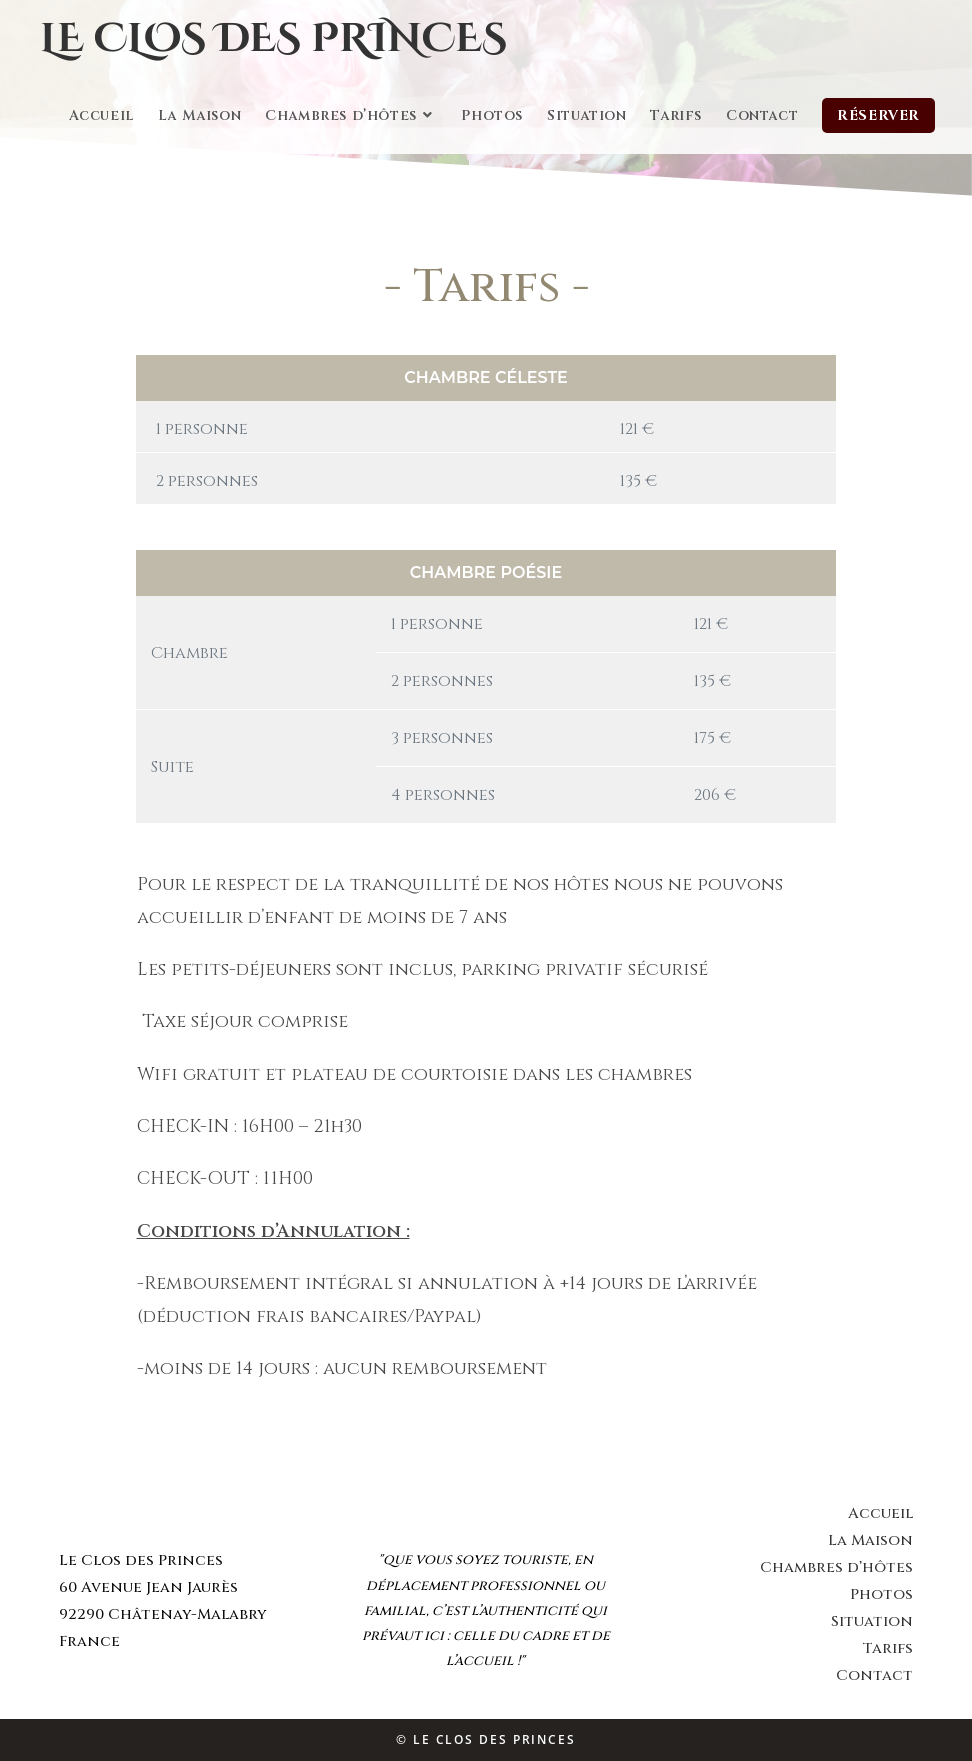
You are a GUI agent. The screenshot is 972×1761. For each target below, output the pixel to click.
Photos (881, 1594)
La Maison (870, 1540)
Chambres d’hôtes (836, 1567)
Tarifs (887, 1648)
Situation (872, 1621)
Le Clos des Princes (273, 39)
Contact (874, 1675)
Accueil (880, 1513)
